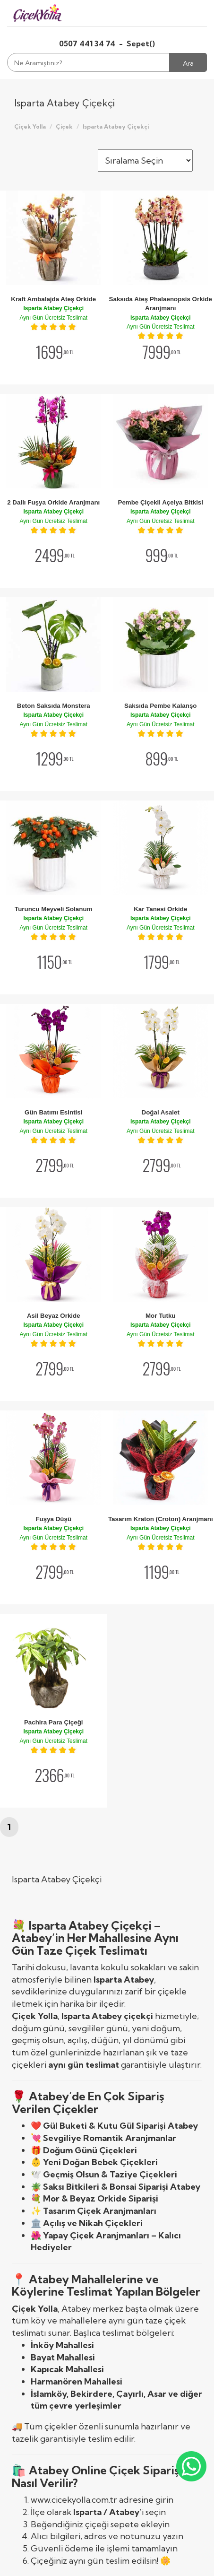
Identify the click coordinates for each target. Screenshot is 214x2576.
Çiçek (64, 126)
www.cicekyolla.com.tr (74, 2499)
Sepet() (141, 43)
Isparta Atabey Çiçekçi (116, 126)
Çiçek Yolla (30, 126)
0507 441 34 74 (88, 43)
